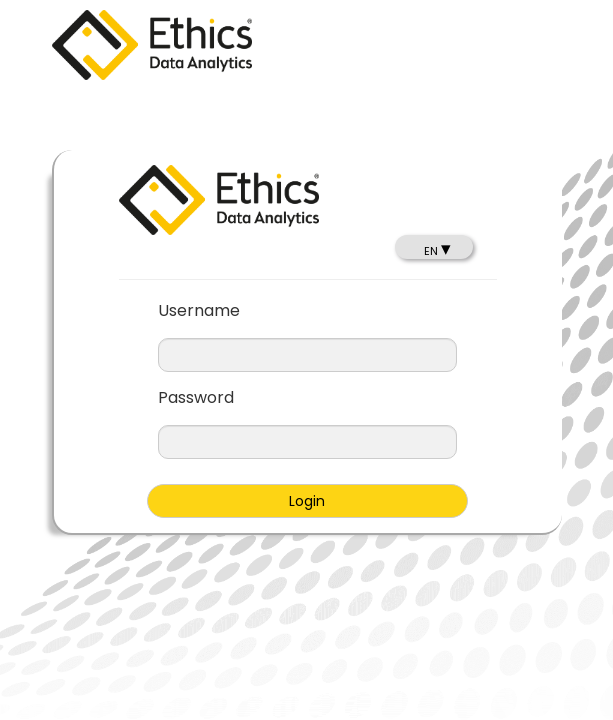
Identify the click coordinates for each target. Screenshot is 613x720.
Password (196, 398)
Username (199, 311)
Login (307, 501)
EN (437, 251)
